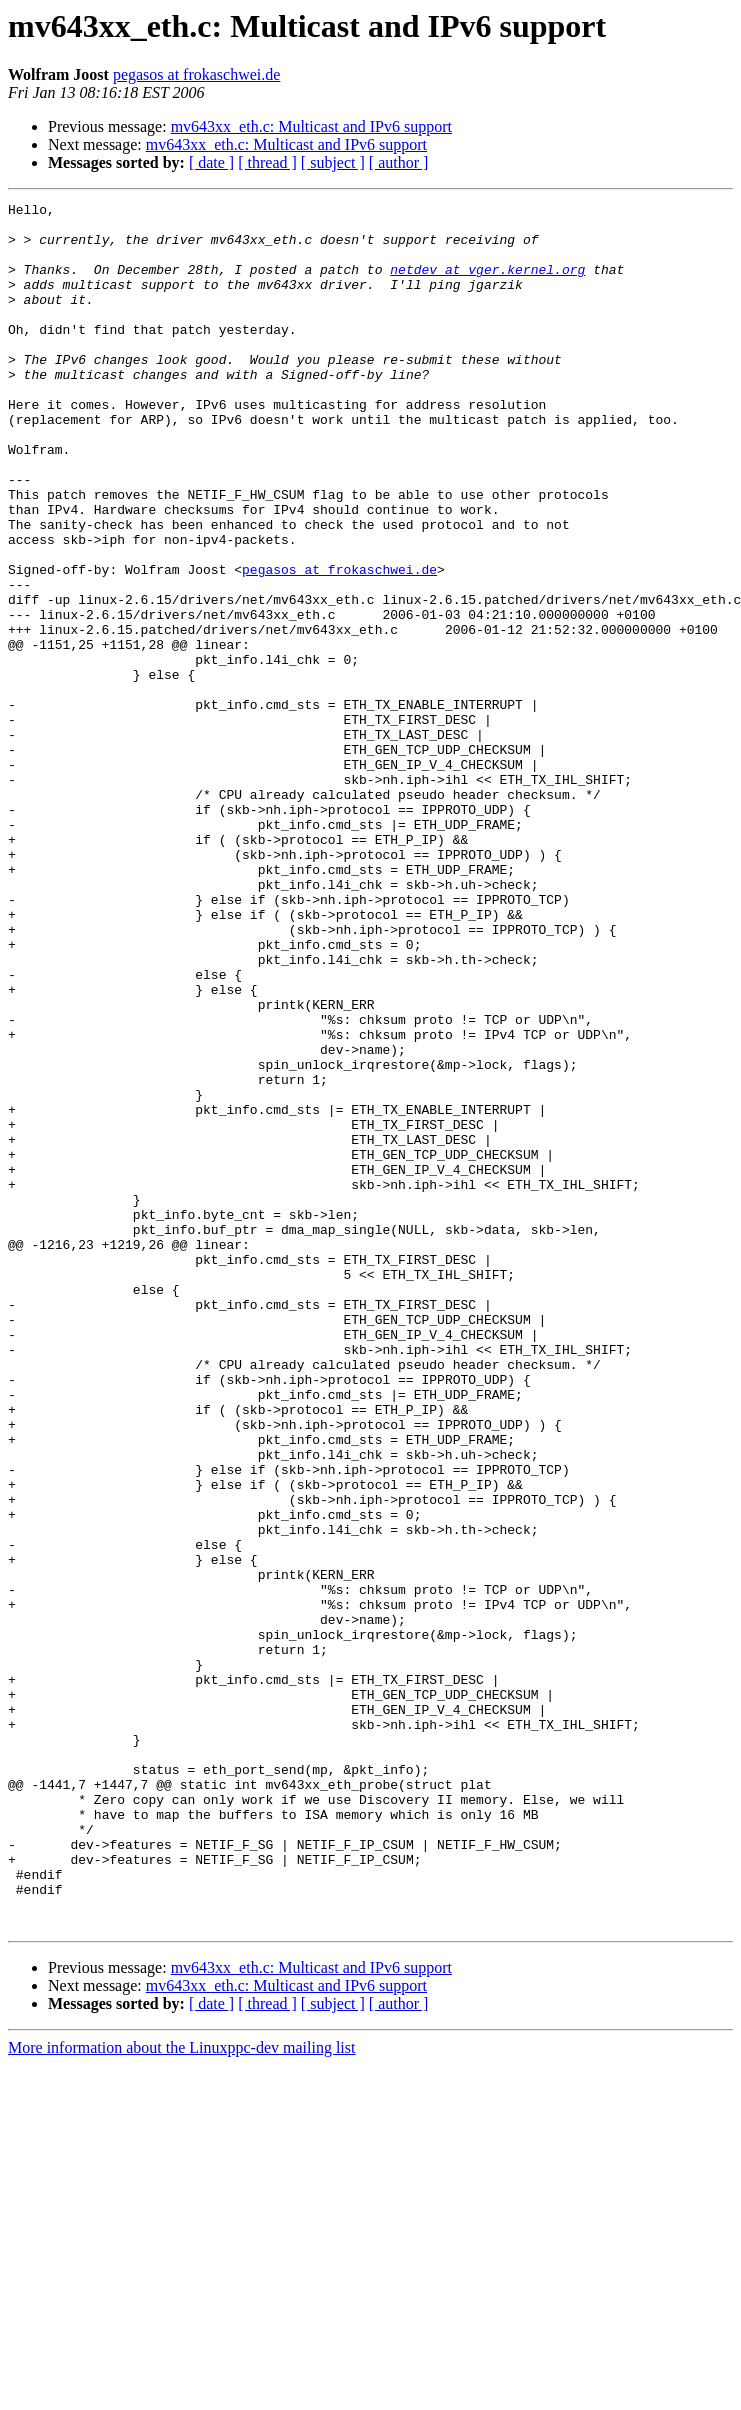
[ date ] (211, 162)
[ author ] (399, 162)
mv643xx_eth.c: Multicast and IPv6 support (311, 126)
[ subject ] (333, 162)
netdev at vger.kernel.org (487, 284)
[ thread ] (267, 162)
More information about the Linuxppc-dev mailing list (181, 2392)
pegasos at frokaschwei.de (197, 74)
